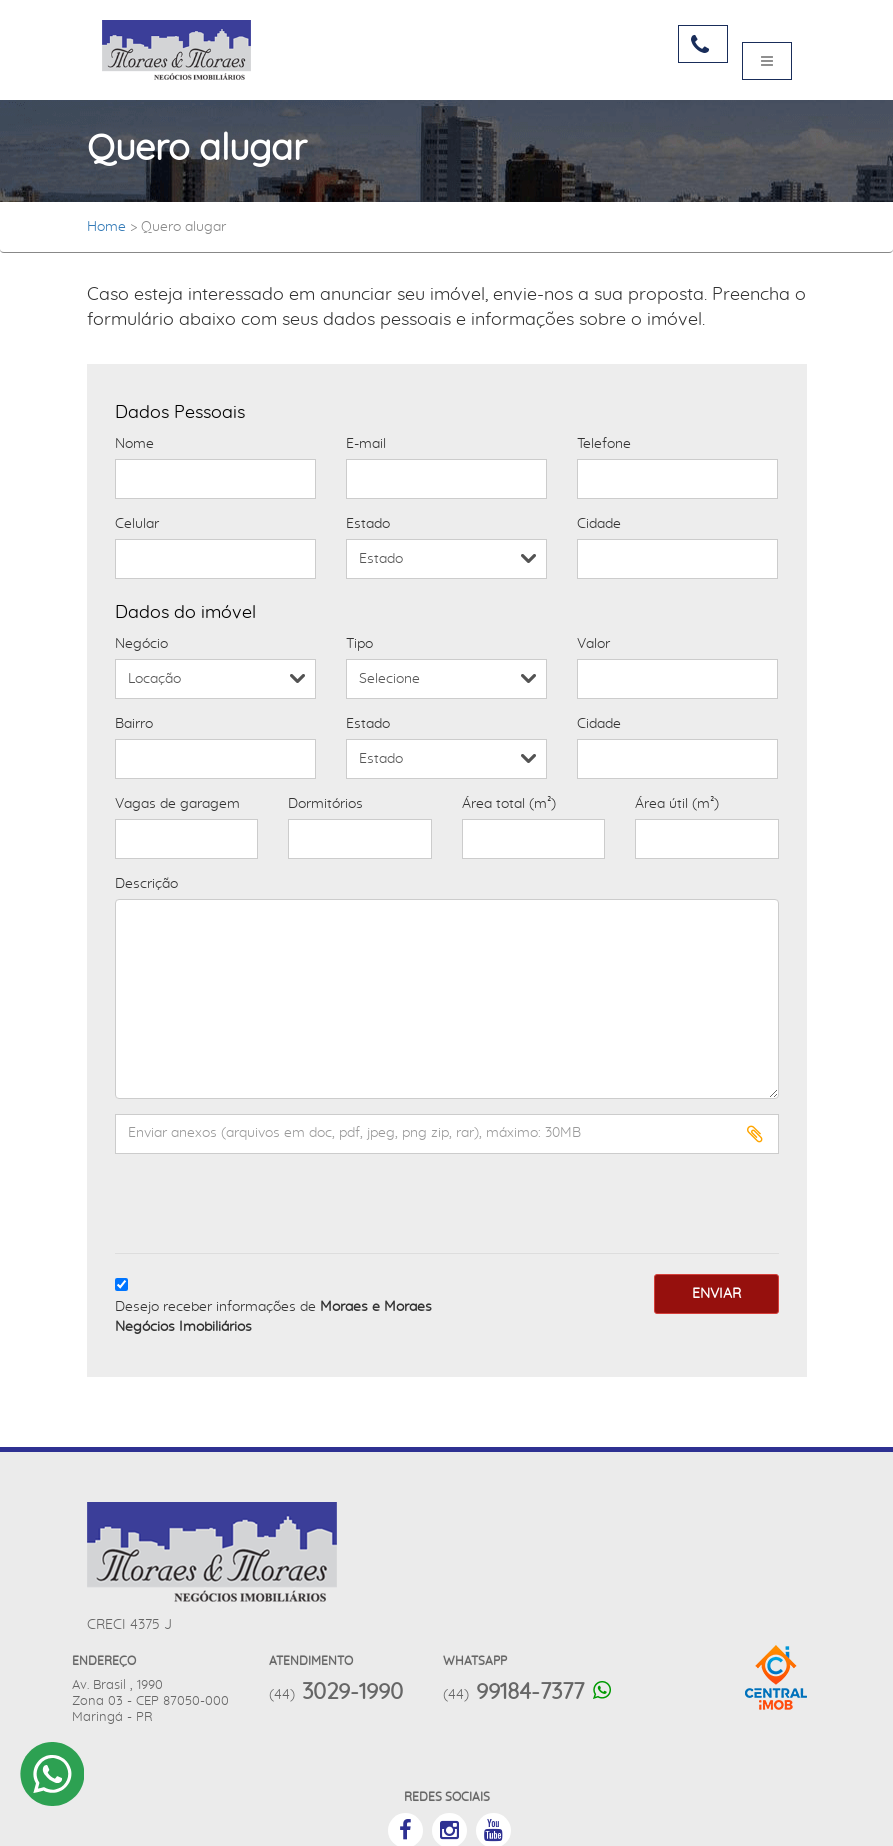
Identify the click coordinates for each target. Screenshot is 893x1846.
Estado (368, 524)
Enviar (716, 1294)
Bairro (134, 724)
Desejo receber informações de (273, 1317)
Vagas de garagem (177, 804)
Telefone (604, 444)
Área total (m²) (509, 804)
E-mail (366, 444)
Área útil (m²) (677, 804)
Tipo (359, 644)
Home (106, 227)
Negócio (141, 644)
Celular (137, 524)
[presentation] (232, 1199)
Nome (134, 444)
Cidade (599, 524)
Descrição (146, 884)
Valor (593, 644)
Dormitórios (325, 804)
